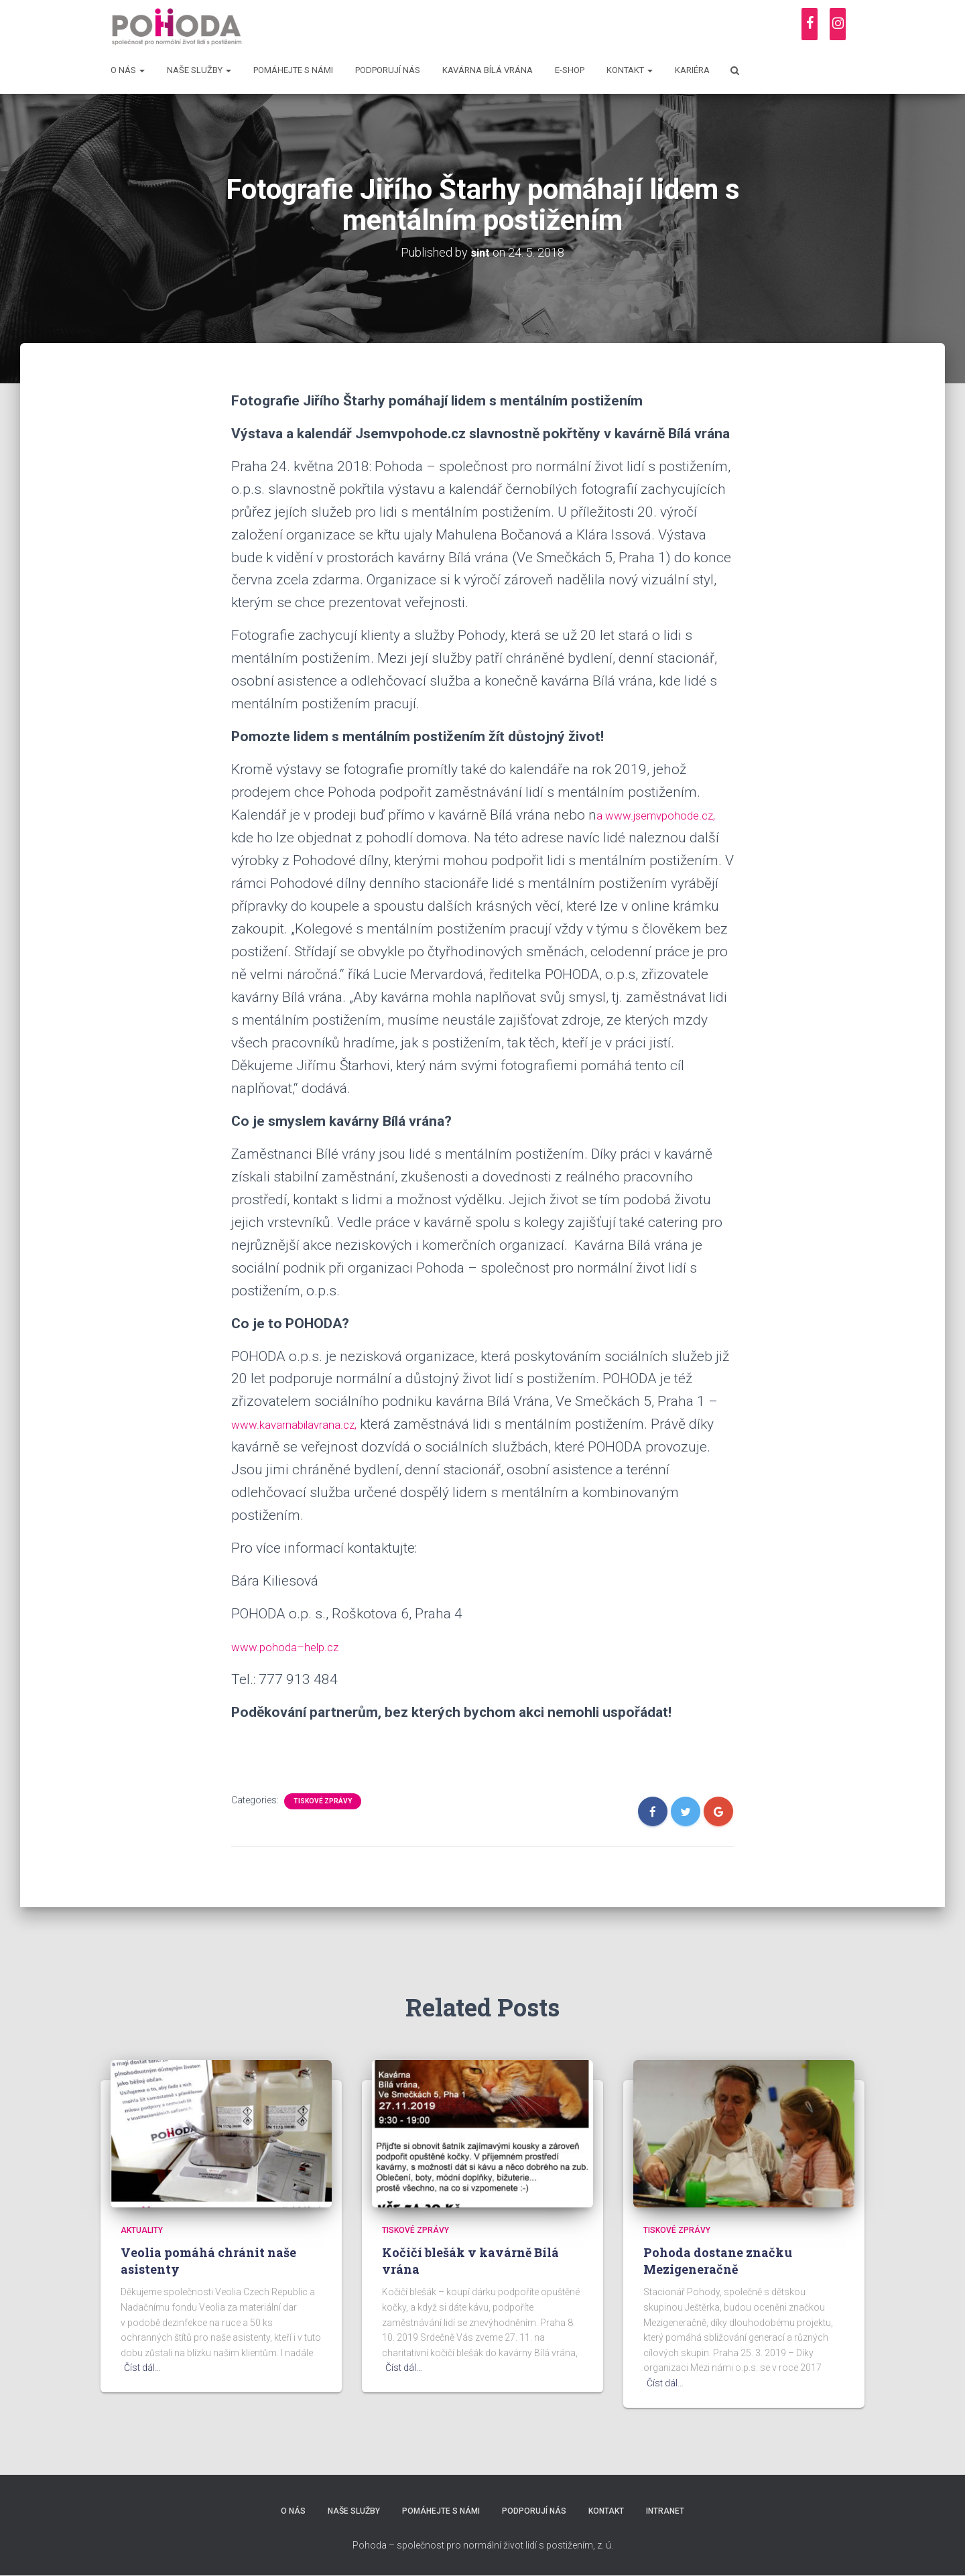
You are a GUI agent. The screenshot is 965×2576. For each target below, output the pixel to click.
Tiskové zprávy (323, 1801)
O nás (128, 70)
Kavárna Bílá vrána (487, 70)
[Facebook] (809, 24)
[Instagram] (838, 24)
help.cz (345, 1646)
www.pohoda (272, 1646)
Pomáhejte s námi (293, 70)
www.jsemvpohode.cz (300, 838)
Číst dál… (142, 2367)
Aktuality (142, 2230)
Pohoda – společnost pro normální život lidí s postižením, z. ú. (482, 2546)
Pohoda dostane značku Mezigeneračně (717, 2260)
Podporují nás (387, 70)
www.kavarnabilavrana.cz (310, 1424)
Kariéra (692, 70)
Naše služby (199, 70)
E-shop (569, 70)
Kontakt (629, 70)
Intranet (673, 2511)
